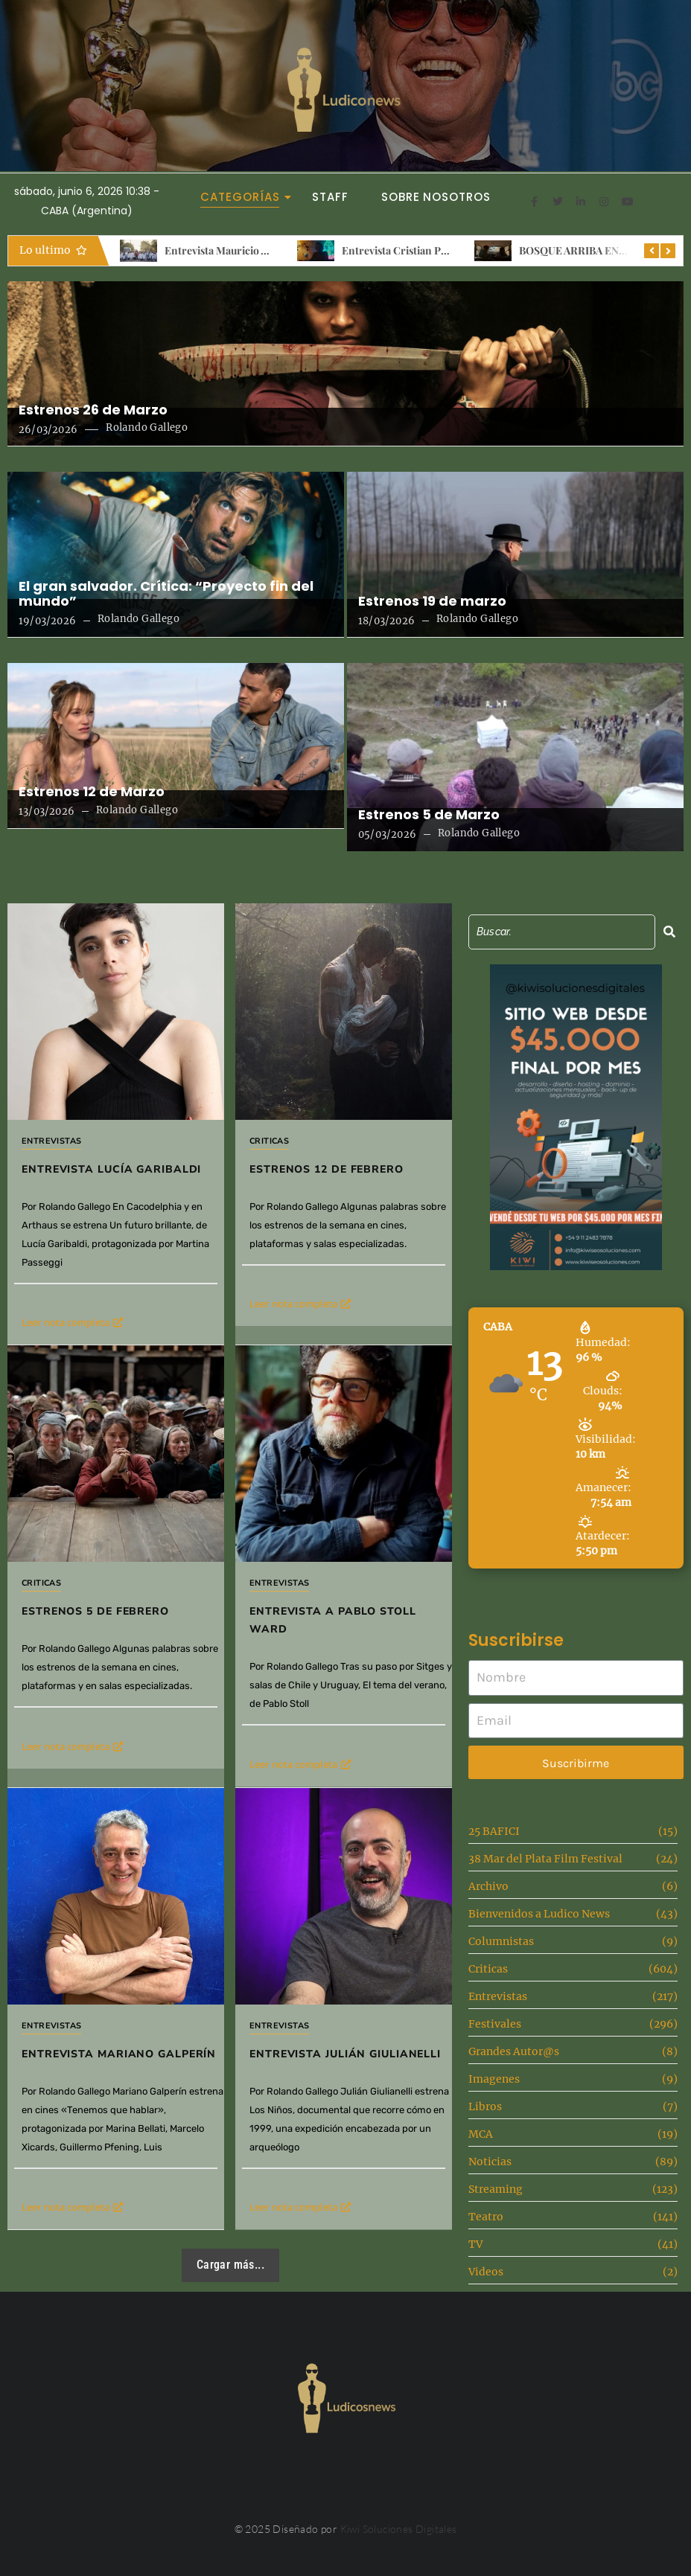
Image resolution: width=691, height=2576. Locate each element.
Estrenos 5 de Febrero (95, 1611)
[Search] (561, 931)
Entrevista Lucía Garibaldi (111, 1169)
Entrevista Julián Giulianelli (345, 2054)
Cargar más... (230, 2265)
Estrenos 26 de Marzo (93, 410)
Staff (330, 197)
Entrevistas (51, 1141)
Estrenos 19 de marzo (432, 601)
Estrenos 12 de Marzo (92, 791)
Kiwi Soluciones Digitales (398, 2528)
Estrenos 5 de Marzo (429, 814)
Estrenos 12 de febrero (326, 1169)
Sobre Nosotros (436, 197)
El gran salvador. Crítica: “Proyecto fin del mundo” (166, 594)
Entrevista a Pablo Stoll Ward (332, 1620)
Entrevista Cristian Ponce (403, 250)
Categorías (244, 197)
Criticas (269, 1141)
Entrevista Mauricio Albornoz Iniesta (252, 250)
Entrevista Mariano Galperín (119, 2054)
